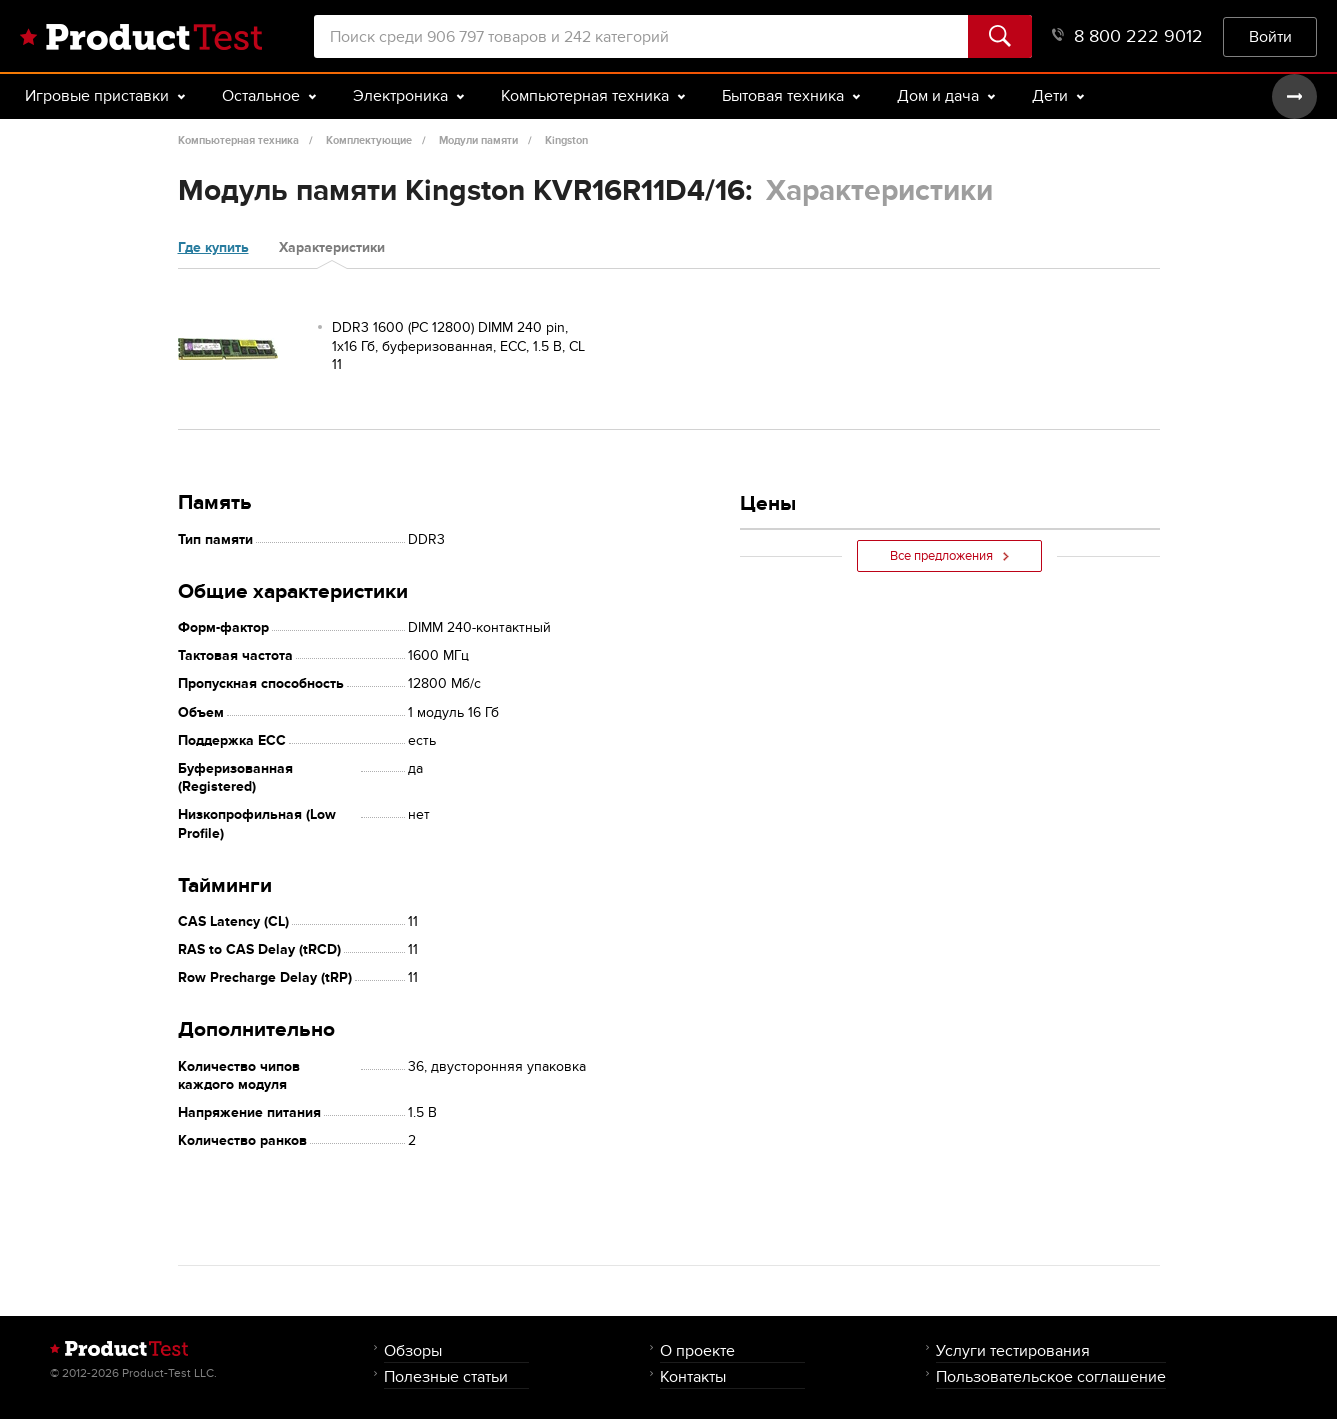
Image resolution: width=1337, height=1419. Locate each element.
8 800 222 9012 (1127, 36)
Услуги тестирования (1013, 1350)
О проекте (697, 1350)
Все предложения (949, 556)
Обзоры (413, 1350)
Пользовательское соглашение (1051, 1376)
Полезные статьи (446, 1376)
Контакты (693, 1376)
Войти (1270, 36)
